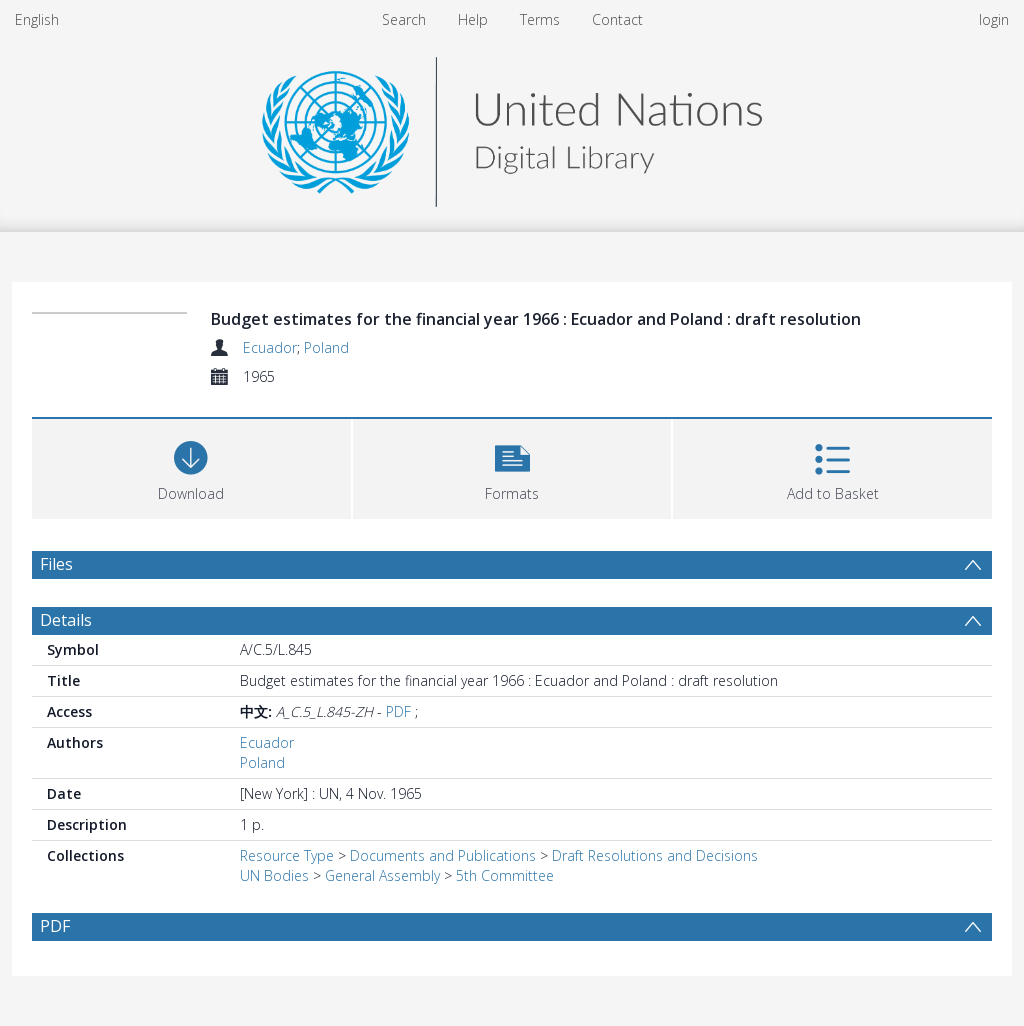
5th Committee (505, 875)
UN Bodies (274, 875)
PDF (398, 711)
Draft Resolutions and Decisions (655, 855)
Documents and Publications (443, 855)
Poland (326, 347)
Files (56, 564)
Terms (540, 19)
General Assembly (382, 875)
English (37, 19)
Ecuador (270, 347)
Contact (617, 19)
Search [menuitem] (404, 19)
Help (473, 19)
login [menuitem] (994, 19)
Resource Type (287, 855)
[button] (512, 466)
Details (66, 620)
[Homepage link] (512, 126)
